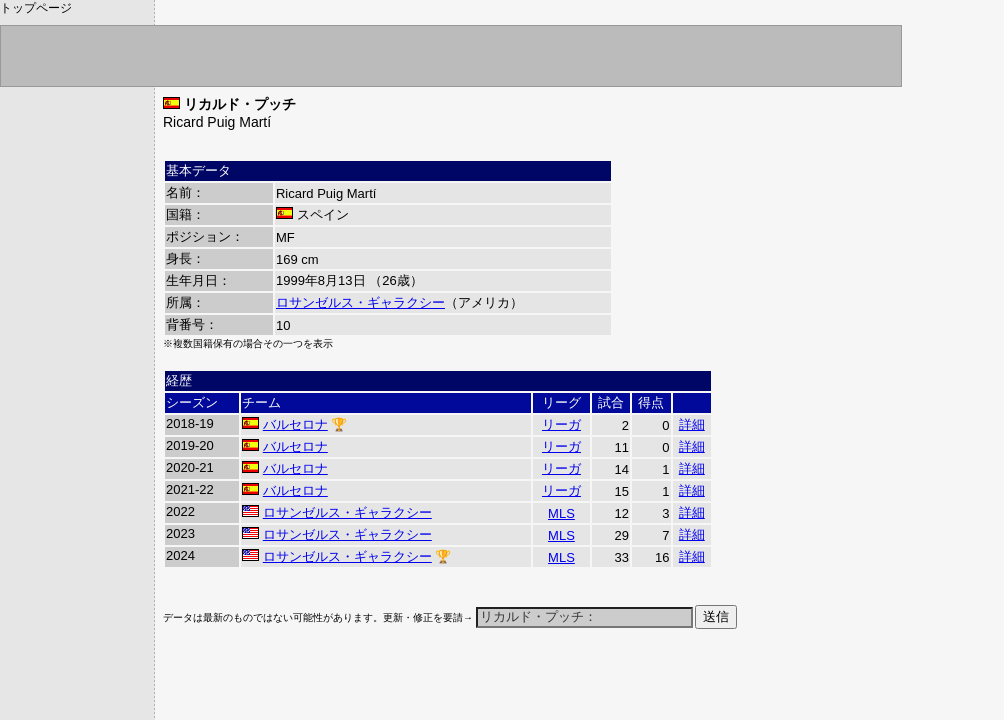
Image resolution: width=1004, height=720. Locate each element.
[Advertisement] (397, 686)
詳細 (692, 424)
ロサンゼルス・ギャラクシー (360, 302)
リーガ (561, 424)
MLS (561, 513)
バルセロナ (295, 424)
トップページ (36, 8)
